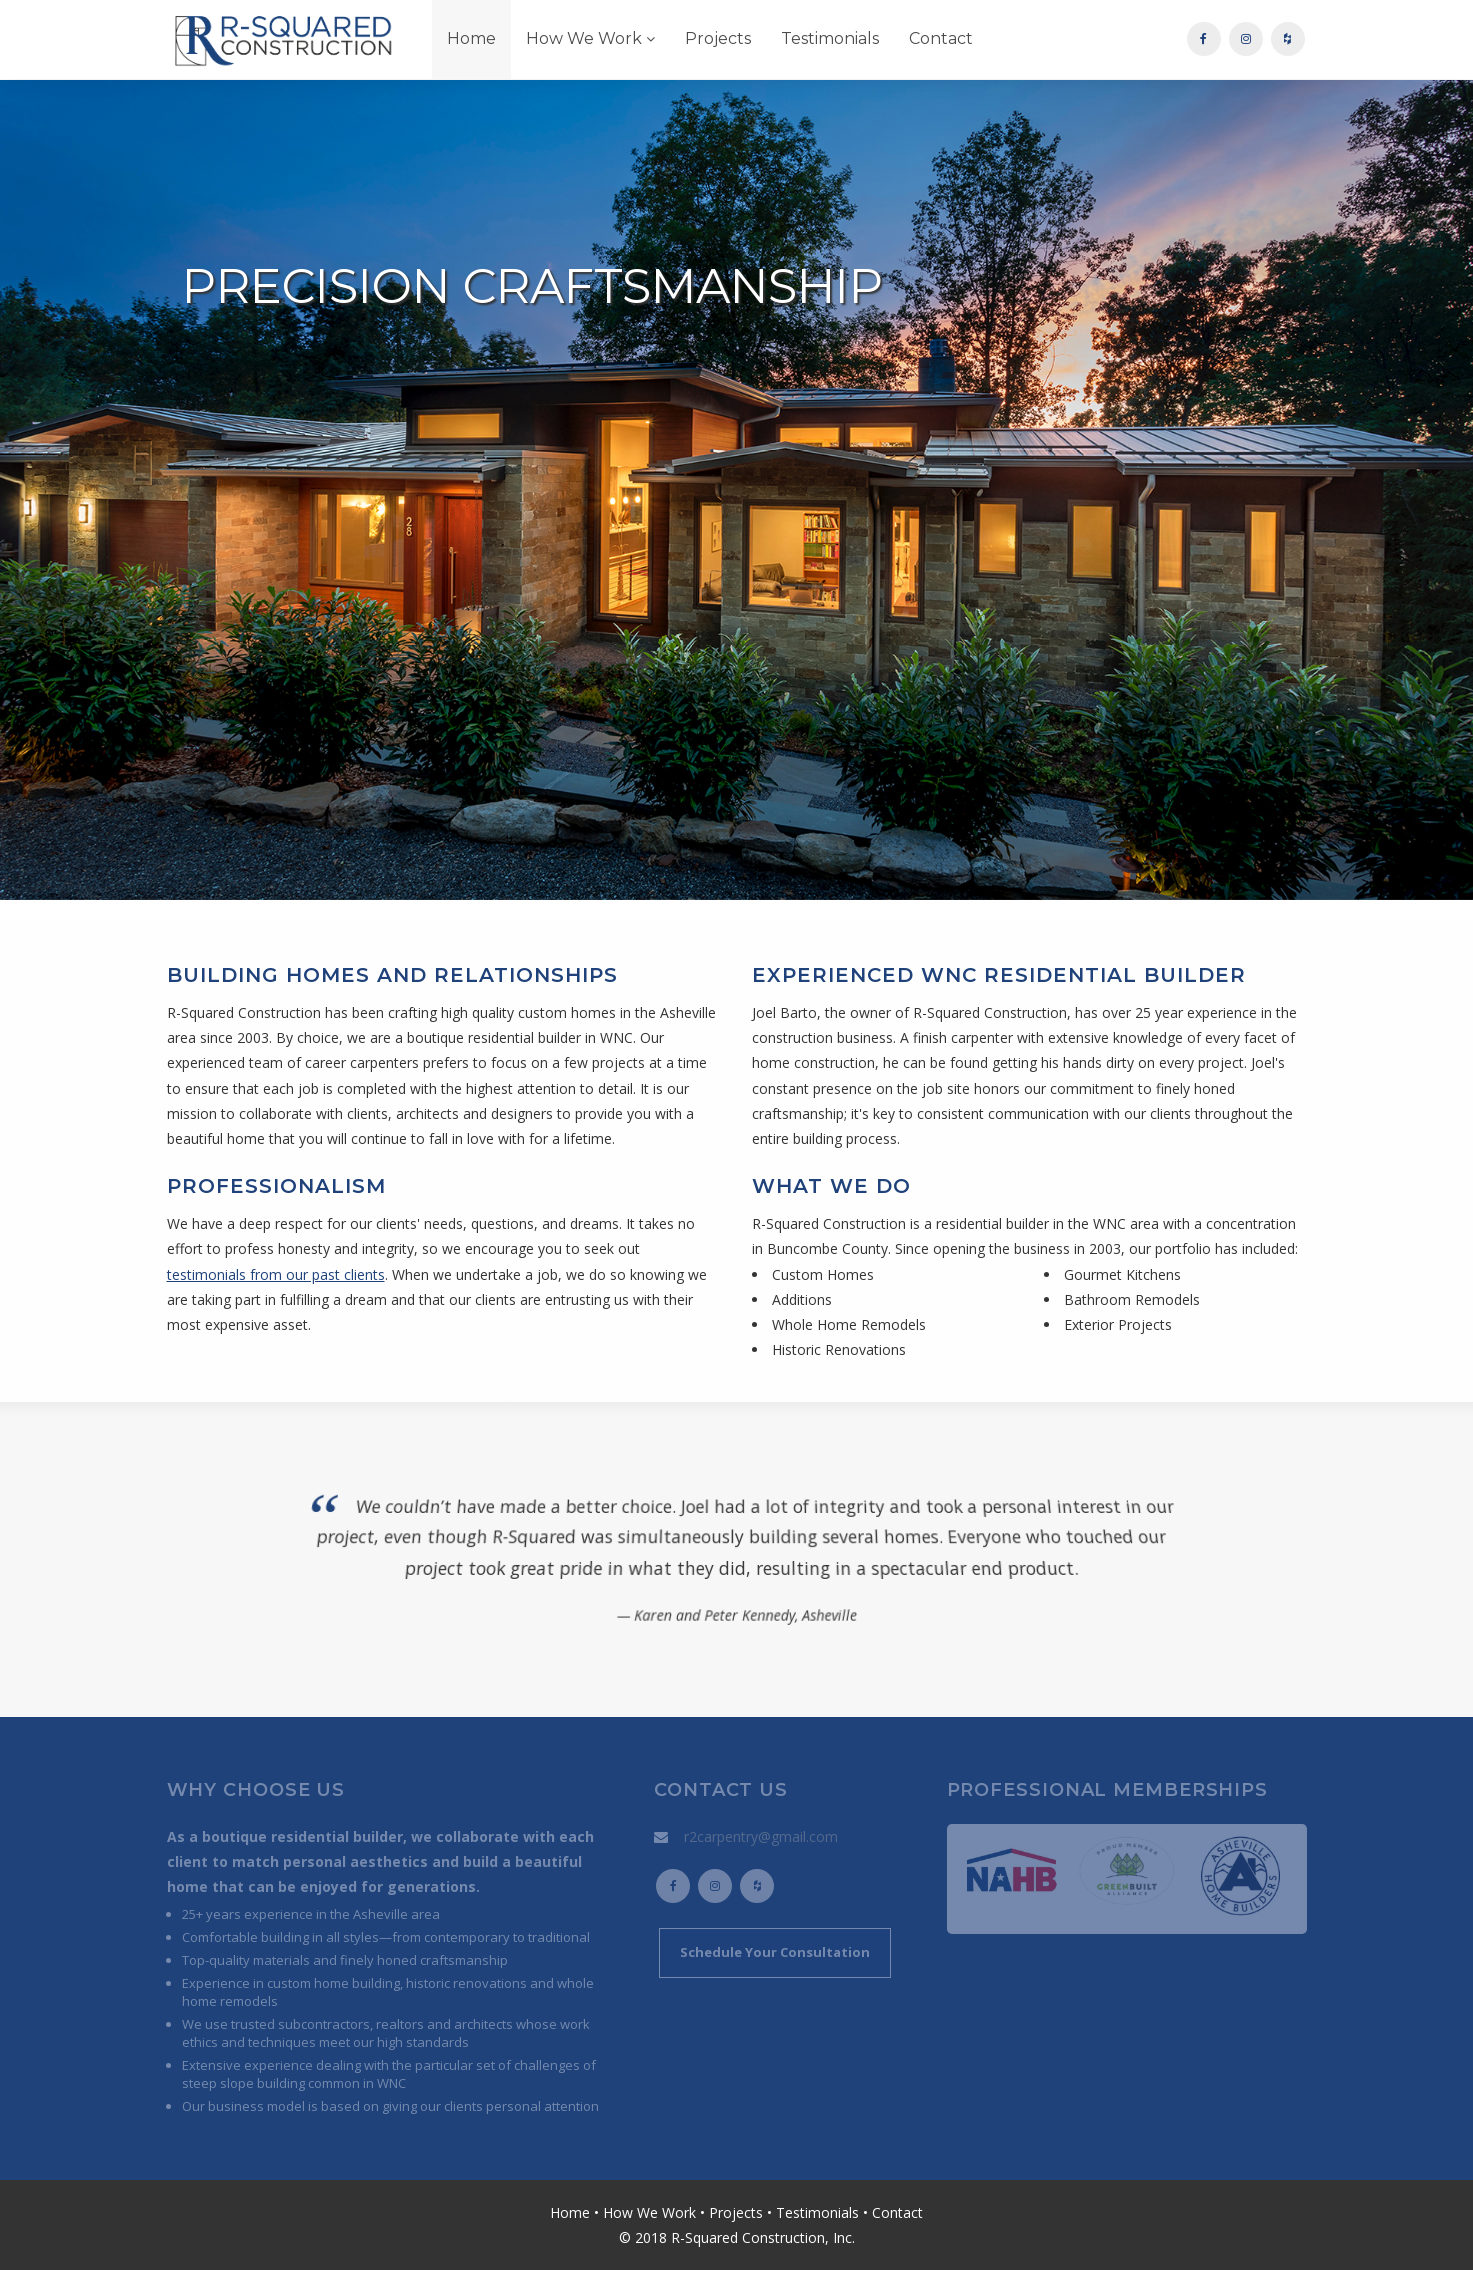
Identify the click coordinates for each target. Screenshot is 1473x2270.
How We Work (590, 38)
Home (471, 38)
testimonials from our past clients (276, 1274)
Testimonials (830, 38)
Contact (941, 38)
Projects (718, 38)
